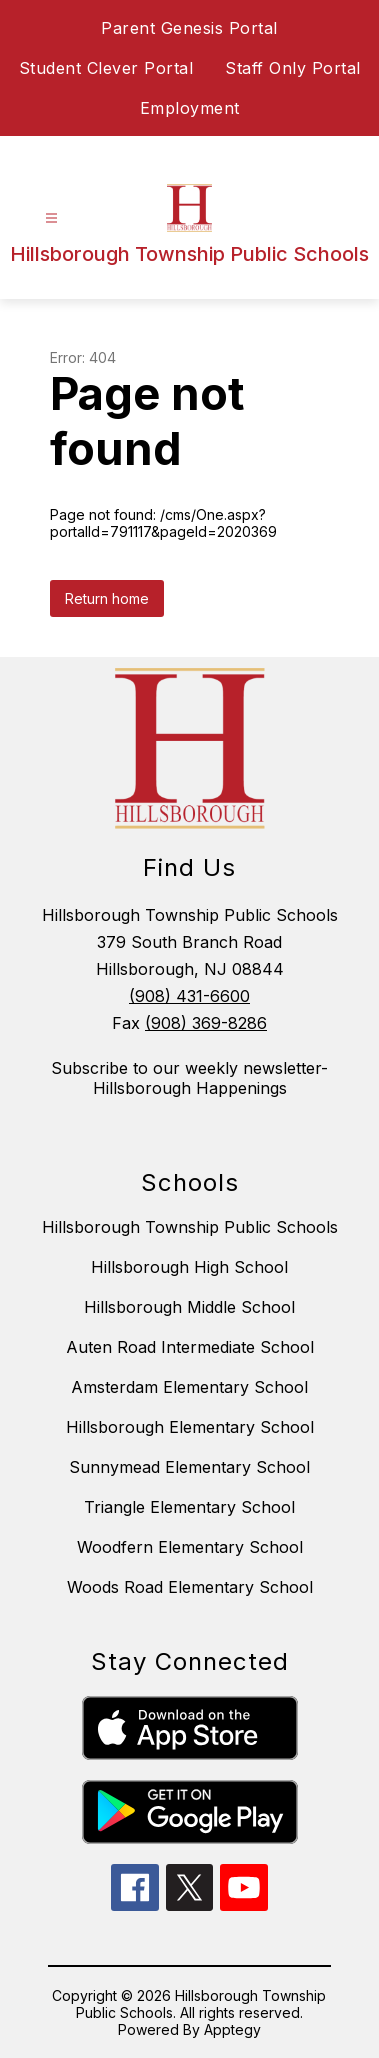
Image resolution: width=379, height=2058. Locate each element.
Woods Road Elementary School (190, 1587)
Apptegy (232, 2029)
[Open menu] (51, 218)
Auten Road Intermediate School (190, 1347)
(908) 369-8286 (206, 1023)
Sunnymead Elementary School (189, 1467)
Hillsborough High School (189, 1267)
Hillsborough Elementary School (190, 1427)
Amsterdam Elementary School (189, 1387)
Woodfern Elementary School (190, 1547)
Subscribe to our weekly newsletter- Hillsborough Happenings (189, 1078)
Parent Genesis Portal (189, 28)
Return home (107, 598)
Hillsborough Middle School (189, 1307)
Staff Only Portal (293, 68)
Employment (190, 108)
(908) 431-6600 (189, 996)
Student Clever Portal (106, 68)
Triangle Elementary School (189, 1507)
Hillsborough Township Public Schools (190, 1227)
